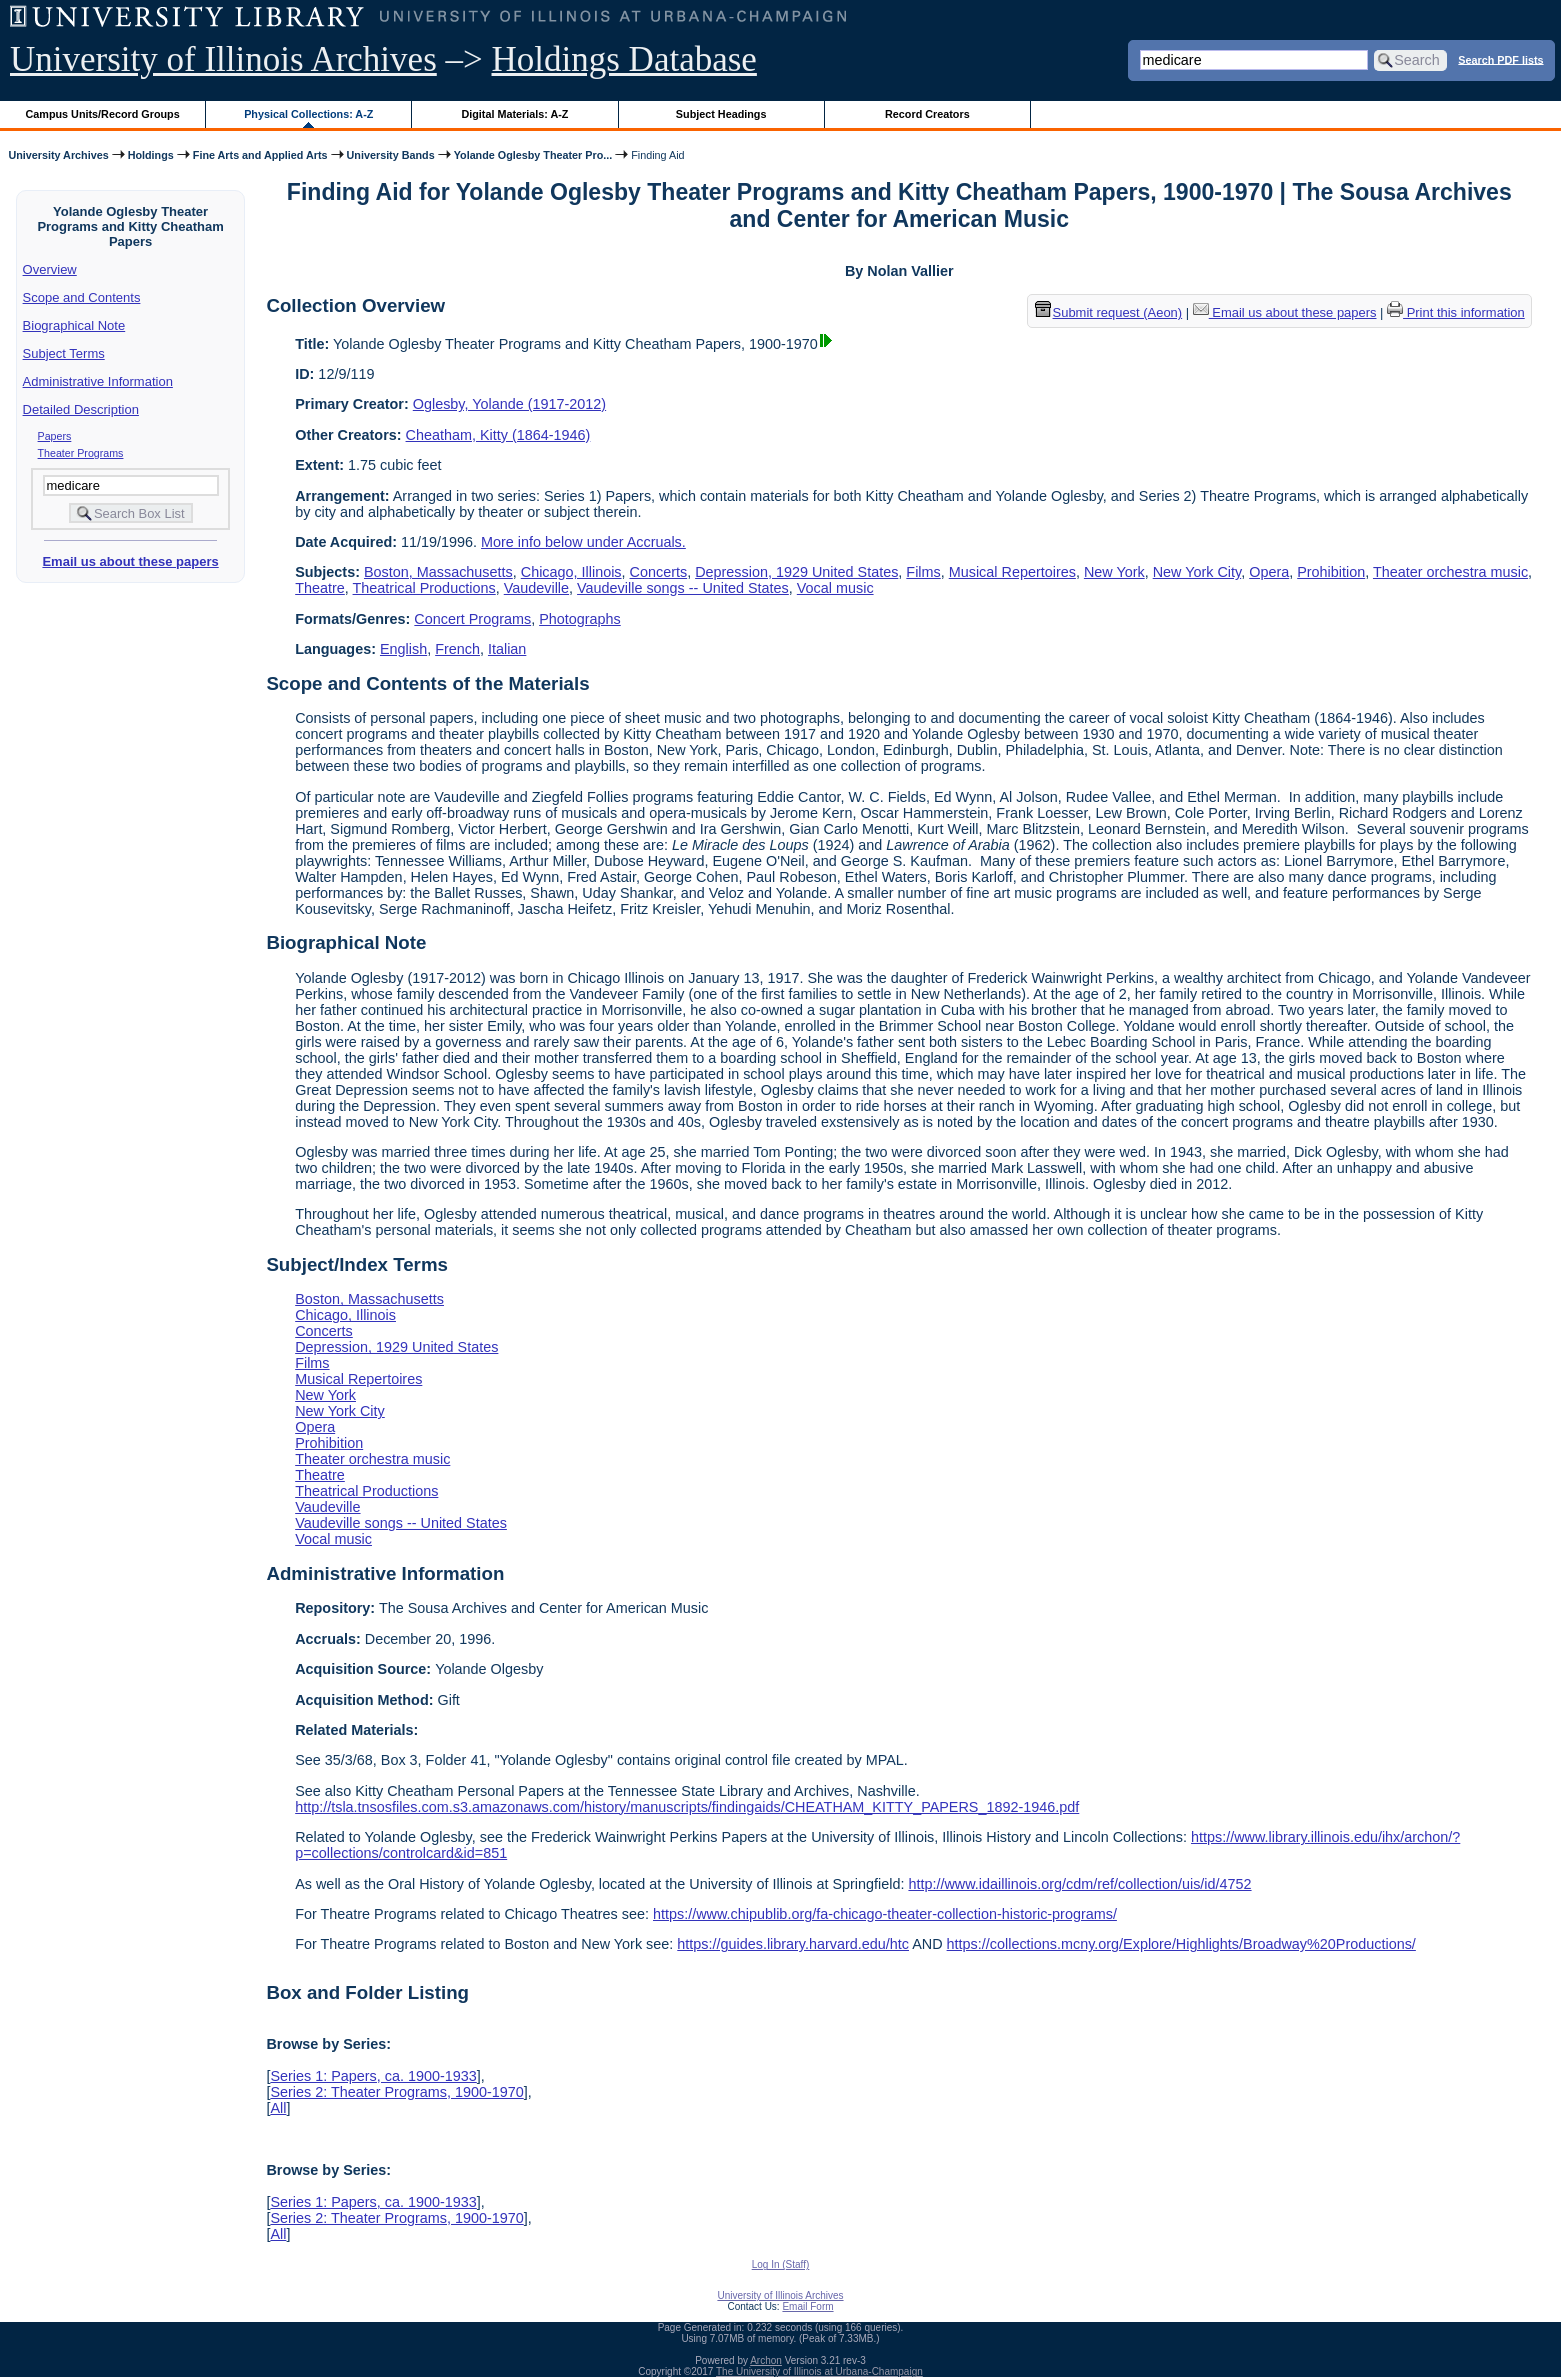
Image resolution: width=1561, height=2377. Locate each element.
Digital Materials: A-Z (514, 114)
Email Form (807, 2306)
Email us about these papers (130, 561)
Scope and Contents (82, 297)
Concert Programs (472, 619)
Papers (55, 436)
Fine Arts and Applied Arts (260, 155)
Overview (50, 269)
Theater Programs (81, 453)
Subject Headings (721, 114)
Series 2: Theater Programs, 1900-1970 (396, 2092)
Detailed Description (81, 409)
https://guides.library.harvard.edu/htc (793, 1944)
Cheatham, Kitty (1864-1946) (498, 435)
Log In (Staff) (781, 2264)
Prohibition (1331, 572)
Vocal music (835, 588)
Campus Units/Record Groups (103, 114)
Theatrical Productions (424, 588)
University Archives (58, 155)
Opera (1269, 572)
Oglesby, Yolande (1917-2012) (509, 404)
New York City (1197, 572)
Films (923, 572)
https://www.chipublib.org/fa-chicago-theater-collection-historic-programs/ (885, 1914)
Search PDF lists (1500, 59)
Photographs (580, 619)
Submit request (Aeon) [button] (1109, 312)
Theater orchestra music (1450, 572)
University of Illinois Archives (223, 59)
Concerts (659, 572)
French (457, 649)
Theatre (320, 588)
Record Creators (927, 114)
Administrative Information (98, 381)
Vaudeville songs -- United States (683, 588)
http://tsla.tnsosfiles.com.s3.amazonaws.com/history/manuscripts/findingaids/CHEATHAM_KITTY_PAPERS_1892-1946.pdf (687, 1807)
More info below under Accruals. (583, 542)
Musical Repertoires (1012, 572)
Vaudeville (536, 588)
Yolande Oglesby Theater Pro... (533, 155)
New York (1114, 572)
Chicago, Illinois (571, 572)
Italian (507, 649)
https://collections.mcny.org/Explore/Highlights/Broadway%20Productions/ (1181, 1944)
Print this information (1456, 312)
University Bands (391, 155)
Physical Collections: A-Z (308, 114)
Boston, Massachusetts (438, 572)
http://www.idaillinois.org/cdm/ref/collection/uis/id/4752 (1079, 1884)
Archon (766, 2360)
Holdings (151, 155)
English (403, 649)
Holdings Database (624, 59)
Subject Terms (64, 353)
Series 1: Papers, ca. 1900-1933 (373, 2076)
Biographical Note (74, 325)
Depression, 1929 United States (796, 572)
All (278, 2108)
